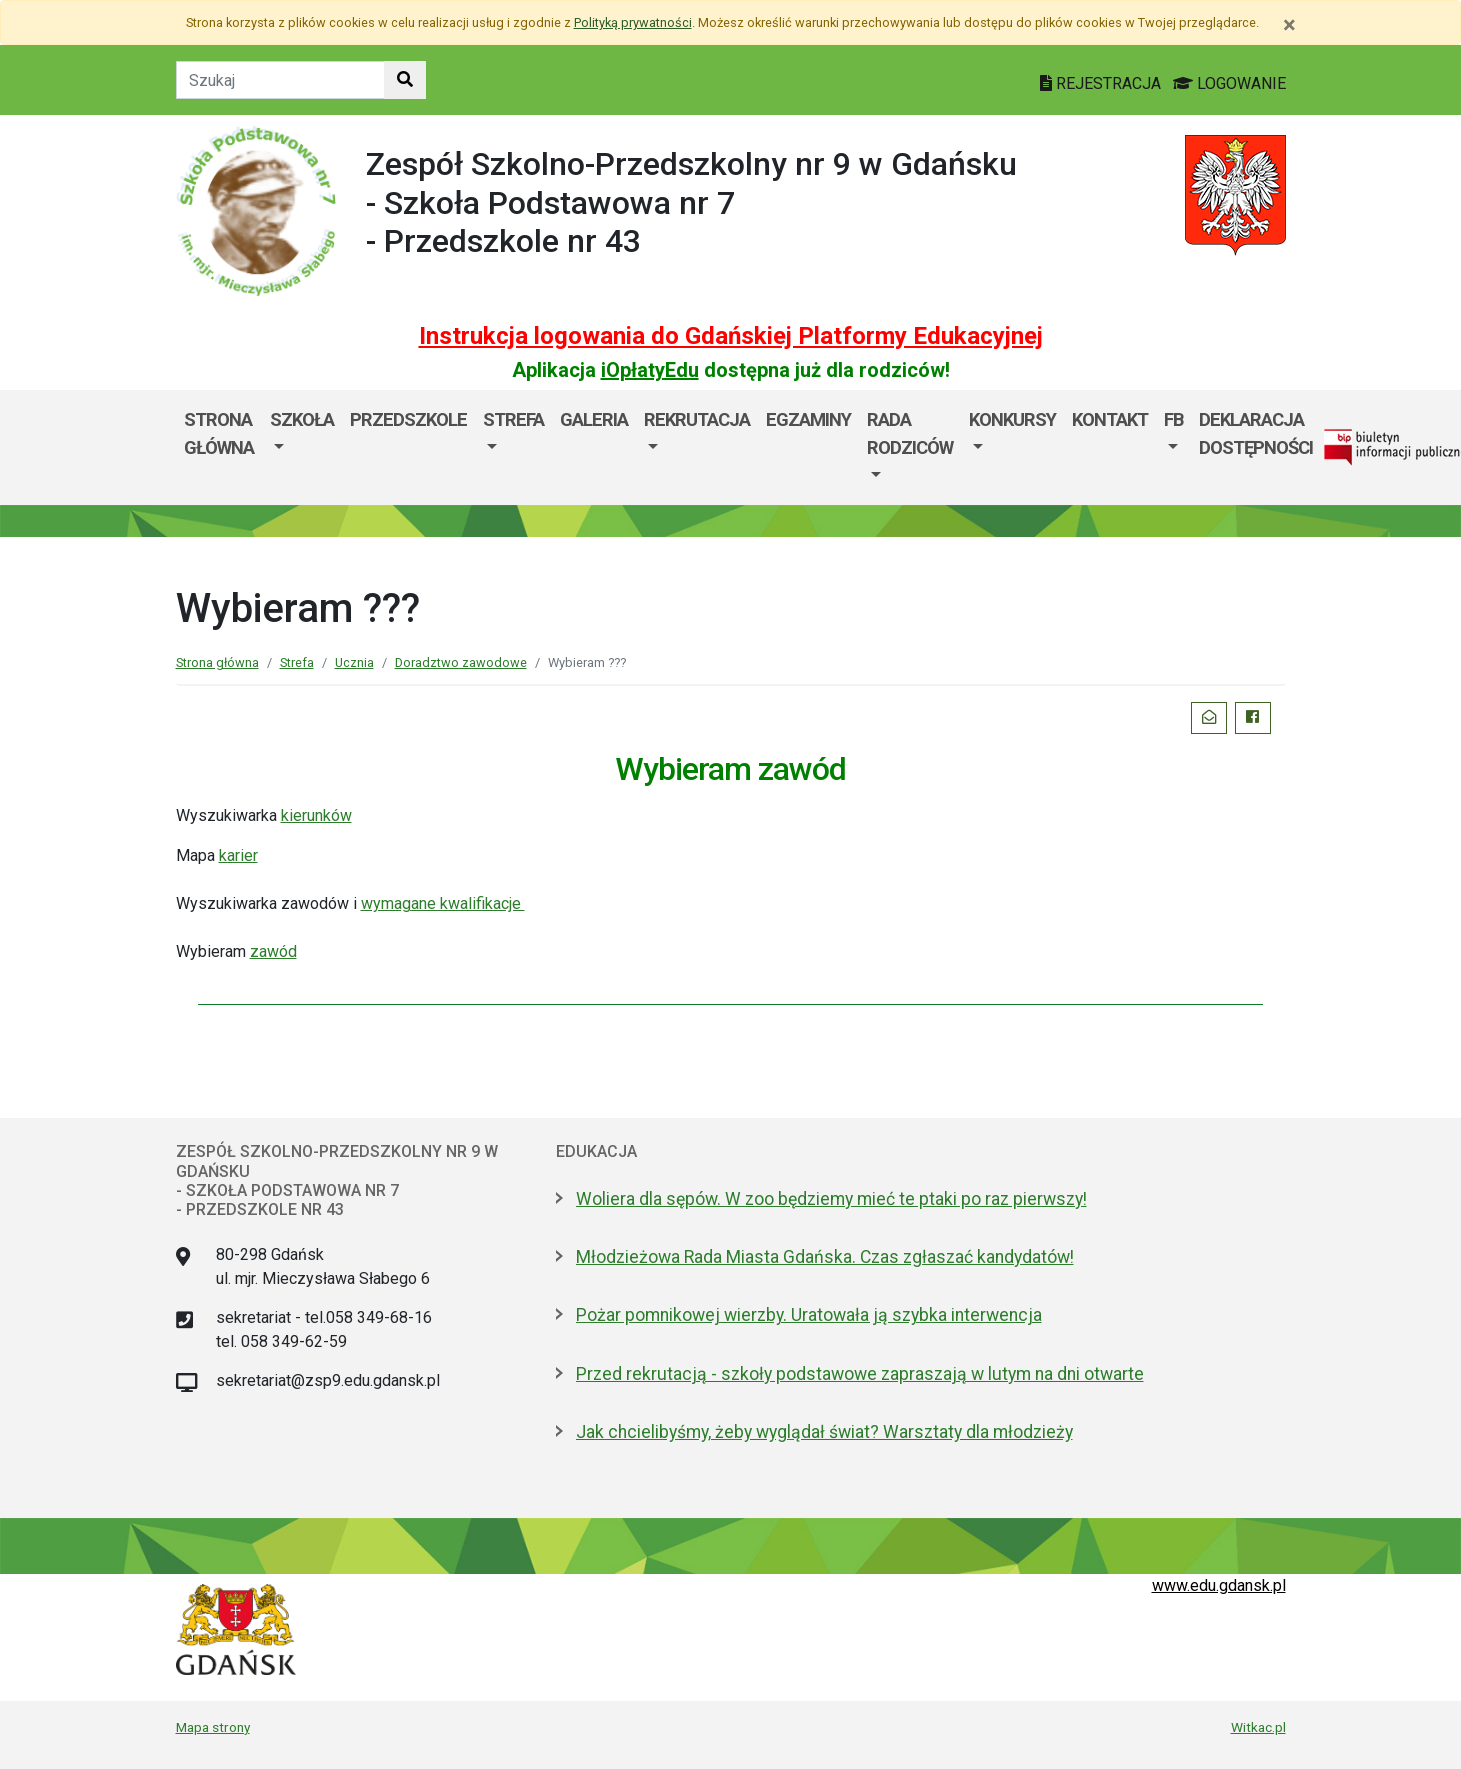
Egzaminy (808, 419)
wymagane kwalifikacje (443, 903)
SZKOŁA (302, 419)
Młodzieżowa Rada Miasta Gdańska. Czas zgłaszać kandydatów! (825, 1257)
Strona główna (219, 433)
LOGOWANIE (1229, 83)
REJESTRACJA (1102, 83)
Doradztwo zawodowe (461, 662)
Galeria (594, 419)
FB (1173, 419)
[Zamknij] (1289, 25)
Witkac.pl (1258, 1727)
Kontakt (1110, 419)
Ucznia (354, 662)
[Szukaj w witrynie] (405, 80)
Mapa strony (213, 1727)
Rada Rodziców (910, 433)
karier (238, 855)
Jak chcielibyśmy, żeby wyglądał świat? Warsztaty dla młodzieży (824, 1432)
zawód (273, 951)
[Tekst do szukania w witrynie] (280, 80)
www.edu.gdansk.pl (1219, 1585)
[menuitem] (302, 447)
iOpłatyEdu (650, 370)
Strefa (513, 419)
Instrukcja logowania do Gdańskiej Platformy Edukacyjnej (731, 336)
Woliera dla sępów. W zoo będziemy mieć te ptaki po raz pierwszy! (831, 1199)
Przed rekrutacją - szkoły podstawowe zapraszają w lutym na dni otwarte (860, 1374)
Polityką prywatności (633, 22)
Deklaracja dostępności (1256, 433)
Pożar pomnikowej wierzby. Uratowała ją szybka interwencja (809, 1315)
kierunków (316, 815)
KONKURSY (1012, 419)
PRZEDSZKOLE (408, 419)
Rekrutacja (697, 419)
